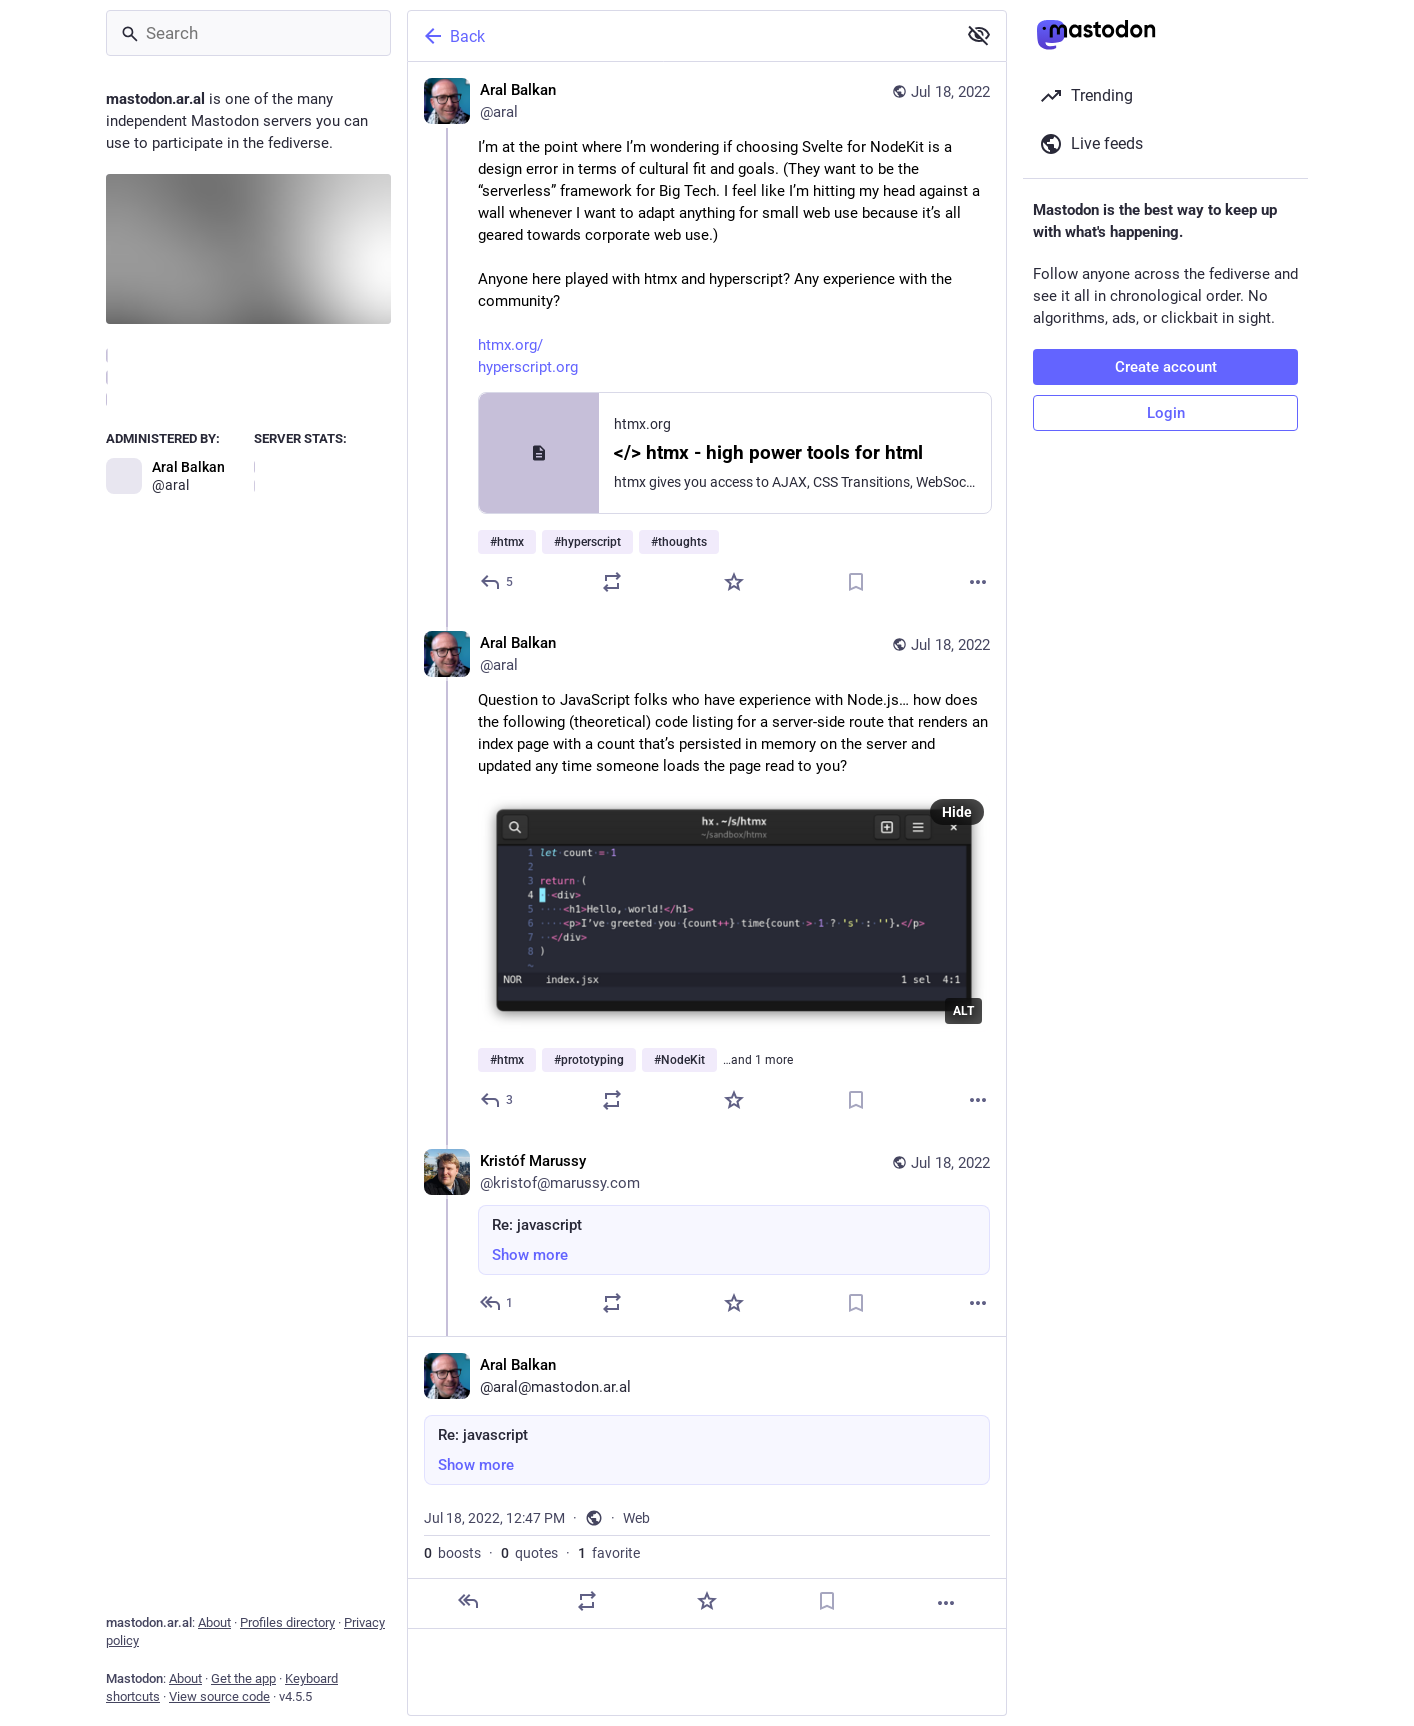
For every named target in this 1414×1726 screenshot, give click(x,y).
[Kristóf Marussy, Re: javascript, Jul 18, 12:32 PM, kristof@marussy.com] (707, 1234)
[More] (978, 582)
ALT (963, 1011)
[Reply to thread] (497, 1100)
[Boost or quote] (612, 582)
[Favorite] (734, 582)
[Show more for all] (979, 35)
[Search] (248, 33)
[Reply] (497, 582)
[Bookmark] (856, 582)
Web (636, 1518)
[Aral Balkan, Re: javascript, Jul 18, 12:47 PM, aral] (707, 1482)
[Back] (680, 36)
